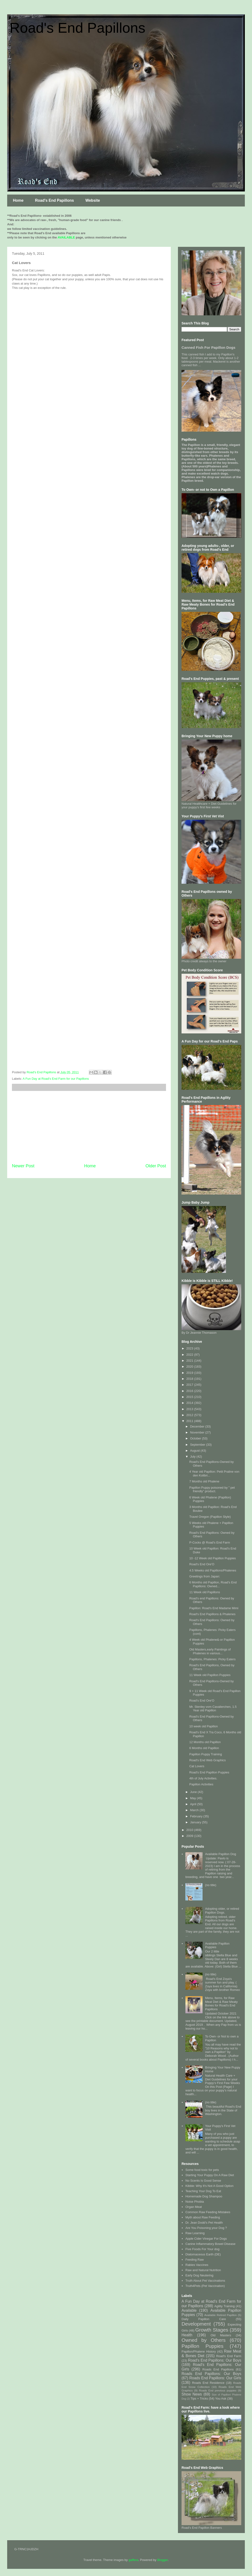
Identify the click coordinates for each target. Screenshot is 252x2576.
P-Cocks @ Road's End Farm (209, 1542)
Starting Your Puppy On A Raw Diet (209, 2175)
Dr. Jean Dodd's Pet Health (204, 2222)
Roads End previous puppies (217, 2390)
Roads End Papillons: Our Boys (211, 2374)
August (195, 1450)
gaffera (133, 2560)
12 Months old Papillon (205, 1742)
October (196, 1438)
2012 (190, 1415)
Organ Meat (193, 2207)
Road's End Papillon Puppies (209, 1772)
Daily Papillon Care (204, 2319)
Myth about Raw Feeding (202, 2217)
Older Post (155, 1166)
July (193, 1456)
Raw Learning (194, 2233)
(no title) (210, 1885)
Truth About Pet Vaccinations (205, 2280)
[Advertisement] (89, 1127)
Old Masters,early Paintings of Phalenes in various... (210, 1651)
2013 (190, 1409)
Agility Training (224, 2306)
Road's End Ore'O (201, 1564)
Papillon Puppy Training (205, 1754)
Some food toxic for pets (202, 2170)
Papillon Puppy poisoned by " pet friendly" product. (212, 1489)
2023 (190, 1348)
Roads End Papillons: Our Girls (215, 2378)
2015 (190, 1397)
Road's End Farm (228, 2356)
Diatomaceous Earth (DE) (203, 2254)
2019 (190, 1373)
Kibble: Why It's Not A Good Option (209, 2186)
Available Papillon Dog (220, 1854)
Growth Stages (211, 2330)
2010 (190, 1830)
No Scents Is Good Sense (203, 2180)
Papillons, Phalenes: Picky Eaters (212, 1659)
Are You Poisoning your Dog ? (206, 2228)
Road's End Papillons (77, 28)
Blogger (162, 2560)
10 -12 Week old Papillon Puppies (212, 1558)
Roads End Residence (208, 2383)
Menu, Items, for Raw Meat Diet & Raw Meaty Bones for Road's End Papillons (221, 2003)
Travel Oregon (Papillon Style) (210, 1516)
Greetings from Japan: (204, 1576)
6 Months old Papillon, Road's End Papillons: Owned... (212, 1584)
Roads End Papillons (218, 2369)
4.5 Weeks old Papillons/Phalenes (212, 1570)
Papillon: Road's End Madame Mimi (213, 1608)
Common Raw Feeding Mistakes (207, 2212)
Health (187, 2335)
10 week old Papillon (203, 1726)
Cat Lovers (196, 1766)
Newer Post (23, 1166)
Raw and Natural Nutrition (203, 2270)
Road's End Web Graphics (207, 1760)
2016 (190, 1391)
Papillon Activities (201, 1784)
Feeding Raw (194, 2259)
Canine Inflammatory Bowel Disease (210, 2244)
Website (92, 200)
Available (189, 2310)
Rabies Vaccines (196, 2265)
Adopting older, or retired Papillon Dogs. (222, 1910)
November (197, 1432)
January (196, 1822)
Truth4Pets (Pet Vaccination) (205, 2286)
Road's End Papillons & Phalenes (212, 1614)
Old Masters (221, 2335)
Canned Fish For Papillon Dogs (209, 347)
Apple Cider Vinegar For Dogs (206, 2238)
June (194, 1792)
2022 (190, 1354)
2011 (190, 1421)
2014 (190, 1403)
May (193, 1798)
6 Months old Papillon (204, 1748)
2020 (190, 1366)
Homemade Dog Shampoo (203, 2196)
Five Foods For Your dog (202, 2249)
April (193, 1804)
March (195, 1810)
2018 (190, 1379)
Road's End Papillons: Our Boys (214, 2360)
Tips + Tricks (199, 2398)
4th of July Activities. (203, 1778)
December (197, 1426)
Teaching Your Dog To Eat (203, 2191)
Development (196, 2324)
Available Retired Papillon (220, 2315)
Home (18, 200)
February (197, 1816)
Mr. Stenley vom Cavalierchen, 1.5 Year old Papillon (212, 1708)
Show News (192, 2394)
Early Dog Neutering (199, 2275)
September (198, 1444)
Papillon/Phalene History (199, 2351)
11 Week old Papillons (204, 1592)
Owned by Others (203, 2340)
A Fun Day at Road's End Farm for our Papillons (56, 1078)
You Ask (220, 2398)
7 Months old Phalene (204, 1481)
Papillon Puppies (202, 2346)
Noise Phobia (194, 2201)
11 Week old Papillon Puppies (210, 1675)
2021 (190, 1360)
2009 (190, 1836)
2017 (190, 1384)
